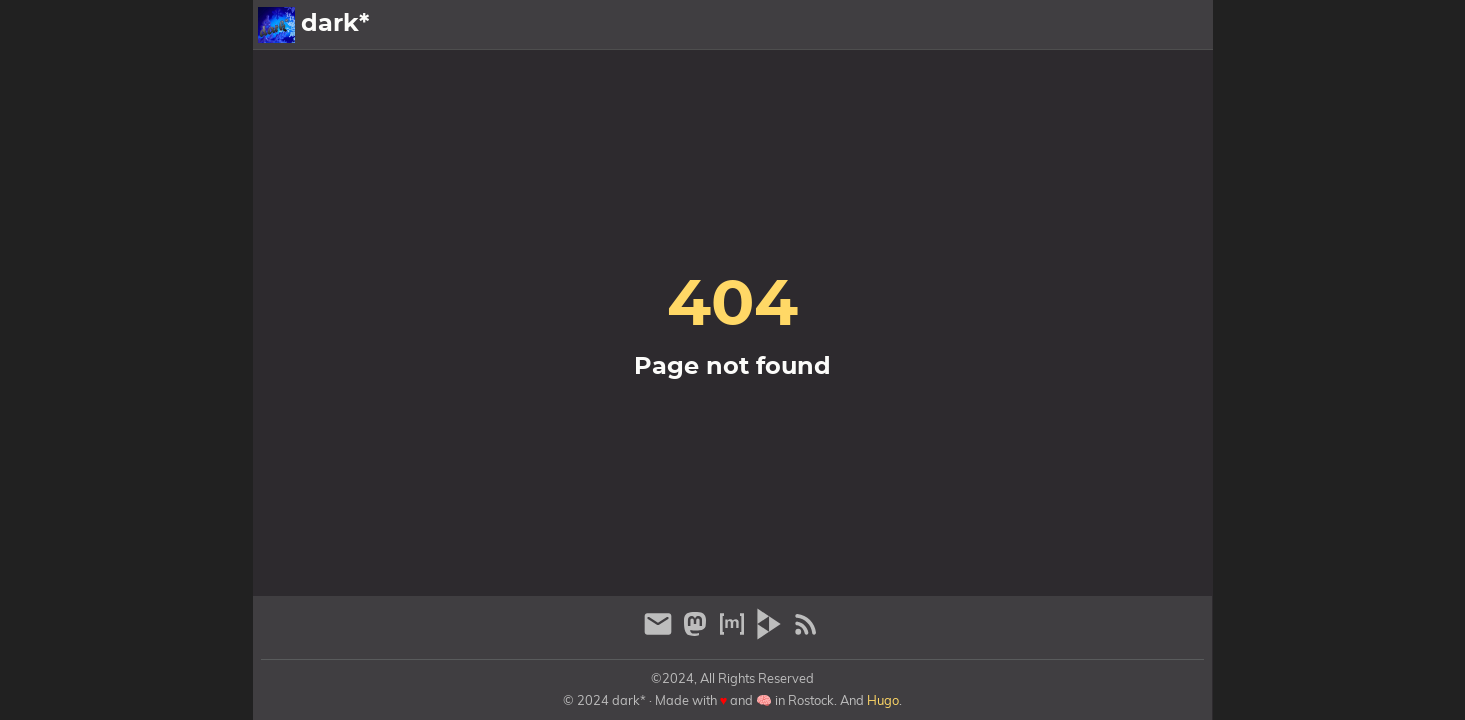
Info (1119, 25)
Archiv (1178, 25)
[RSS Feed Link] (806, 632)
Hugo (883, 700)
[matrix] (734, 632)
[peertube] (771, 632)
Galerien (1052, 25)
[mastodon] (697, 632)
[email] (660, 632)
